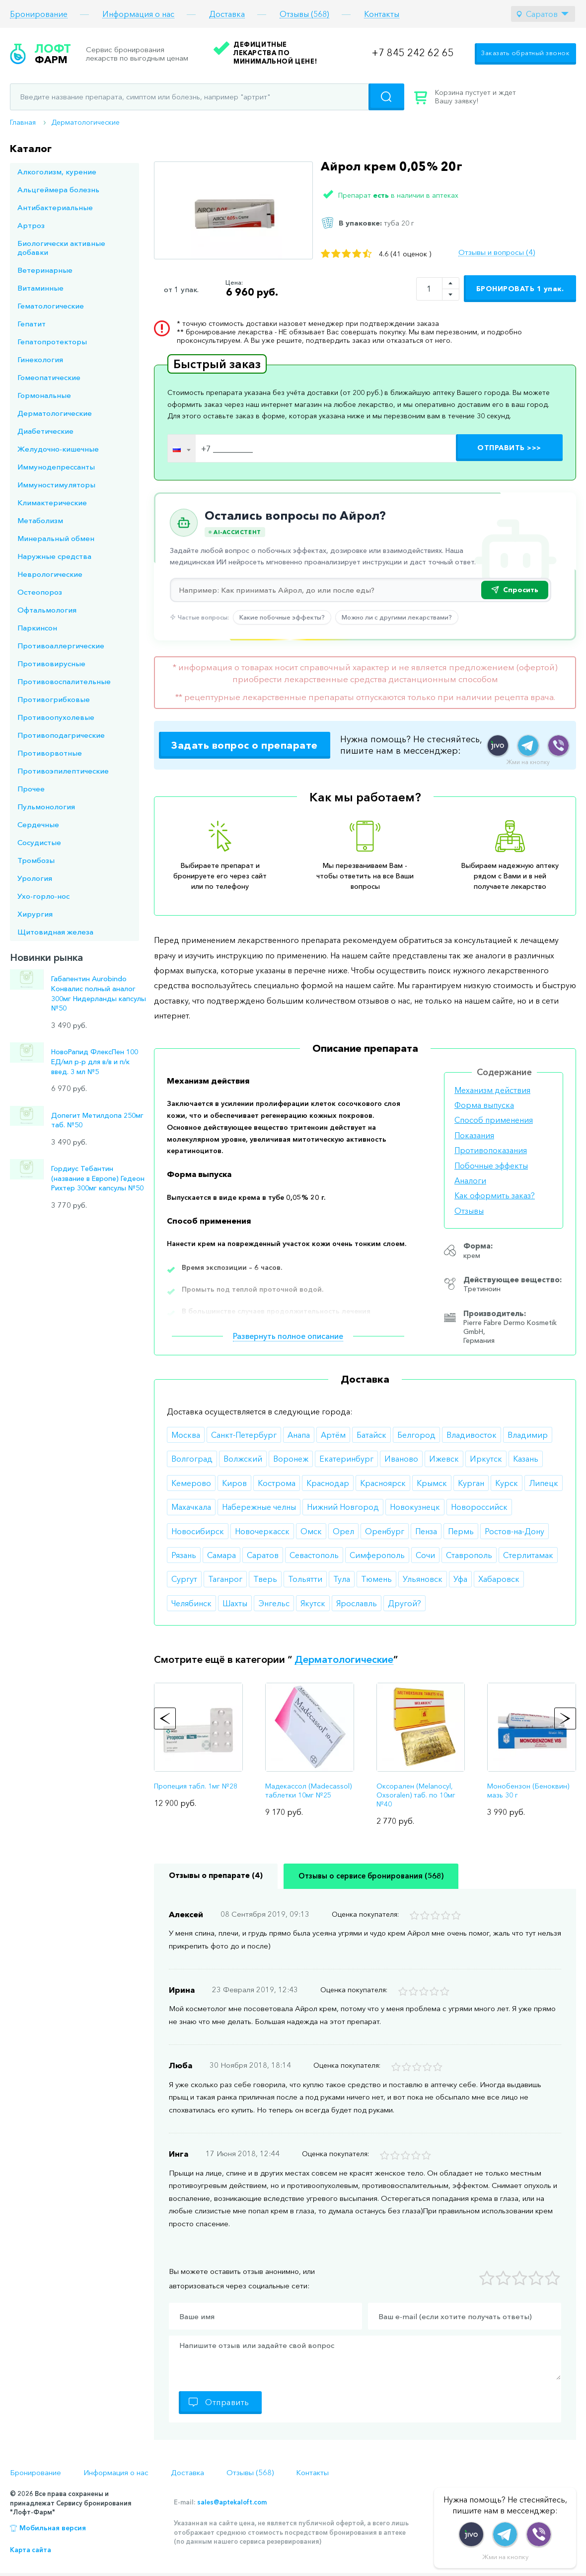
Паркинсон (37, 627)
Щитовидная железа (55, 932)
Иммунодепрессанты (56, 466)
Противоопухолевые (55, 717)
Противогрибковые (53, 699)
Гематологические (50, 306)
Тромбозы (36, 860)
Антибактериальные (55, 207)
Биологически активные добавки (61, 247)
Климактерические (52, 502)
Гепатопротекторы (52, 341)
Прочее (31, 788)
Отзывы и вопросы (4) (496, 252)
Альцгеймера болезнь (58, 189)
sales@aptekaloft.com (232, 2502)
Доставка (227, 14)
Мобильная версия (52, 2527)
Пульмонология (46, 806)
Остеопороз (39, 592)
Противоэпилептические (63, 771)
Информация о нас (138, 14)
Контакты (381, 14)
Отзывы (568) (304, 14)
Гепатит (31, 323)
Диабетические (45, 431)
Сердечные (38, 824)
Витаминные (40, 288)
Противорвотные (49, 753)
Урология (34, 878)
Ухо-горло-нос (43, 896)
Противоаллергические (60, 645)
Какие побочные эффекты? (282, 617)
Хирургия (35, 914)
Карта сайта (30, 2550)
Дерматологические (85, 122)
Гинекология (40, 359)
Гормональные (44, 395)
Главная (23, 122)
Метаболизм (40, 520)
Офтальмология (46, 610)
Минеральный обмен (55, 538)
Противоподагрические (61, 735)
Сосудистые (39, 842)
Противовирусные (51, 663)
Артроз (31, 225)
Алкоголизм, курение (56, 171)
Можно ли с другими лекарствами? (397, 617)
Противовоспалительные (64, 681)
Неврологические (49, 574)
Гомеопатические (48, 377)
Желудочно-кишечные (58, 449)
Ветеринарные (45, 270)
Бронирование (39, 14)
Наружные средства (54, 556)
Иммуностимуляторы (56, 484)
